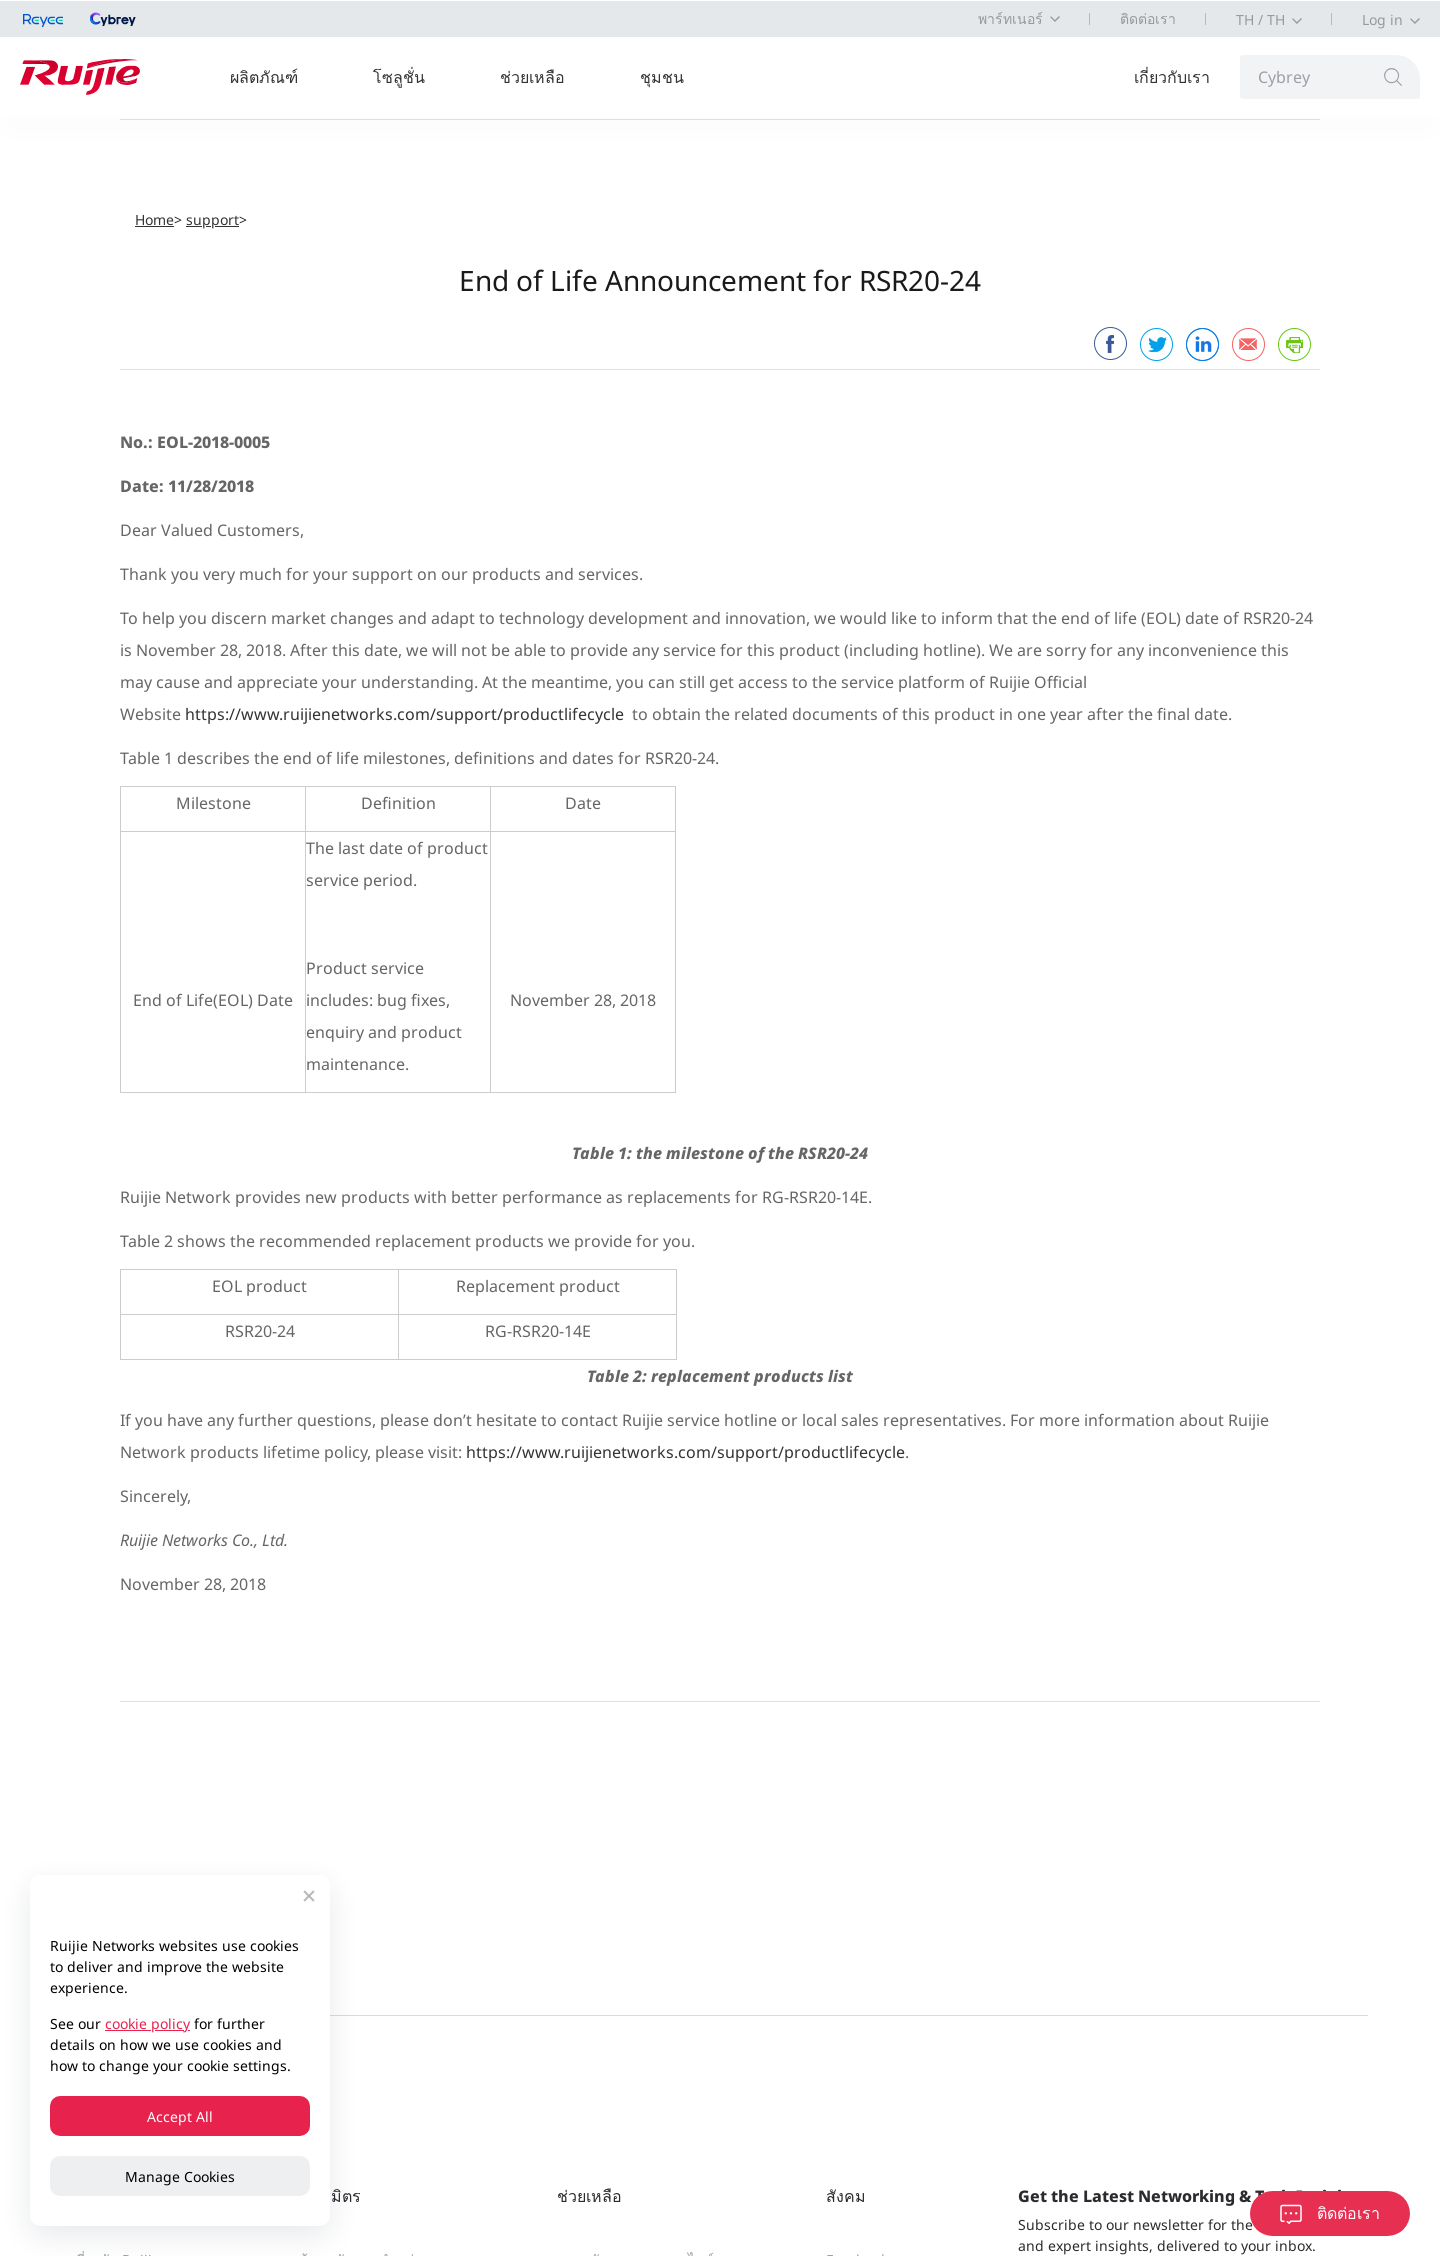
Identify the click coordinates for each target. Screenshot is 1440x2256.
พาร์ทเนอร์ (1010, 18)
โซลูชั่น (399, 77)
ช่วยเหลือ (532, 77)
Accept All (180, 2116)
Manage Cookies (180, 2176)
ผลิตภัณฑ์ (264, 77)
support (212, 219)
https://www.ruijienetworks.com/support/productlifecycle (404, 714)
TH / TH (1260, 19)
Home (154, 219)
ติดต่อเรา (1148, 18)
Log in (1382, 19)
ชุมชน (662, 77)
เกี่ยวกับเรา (1172, 77)
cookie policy (147, 2023)
